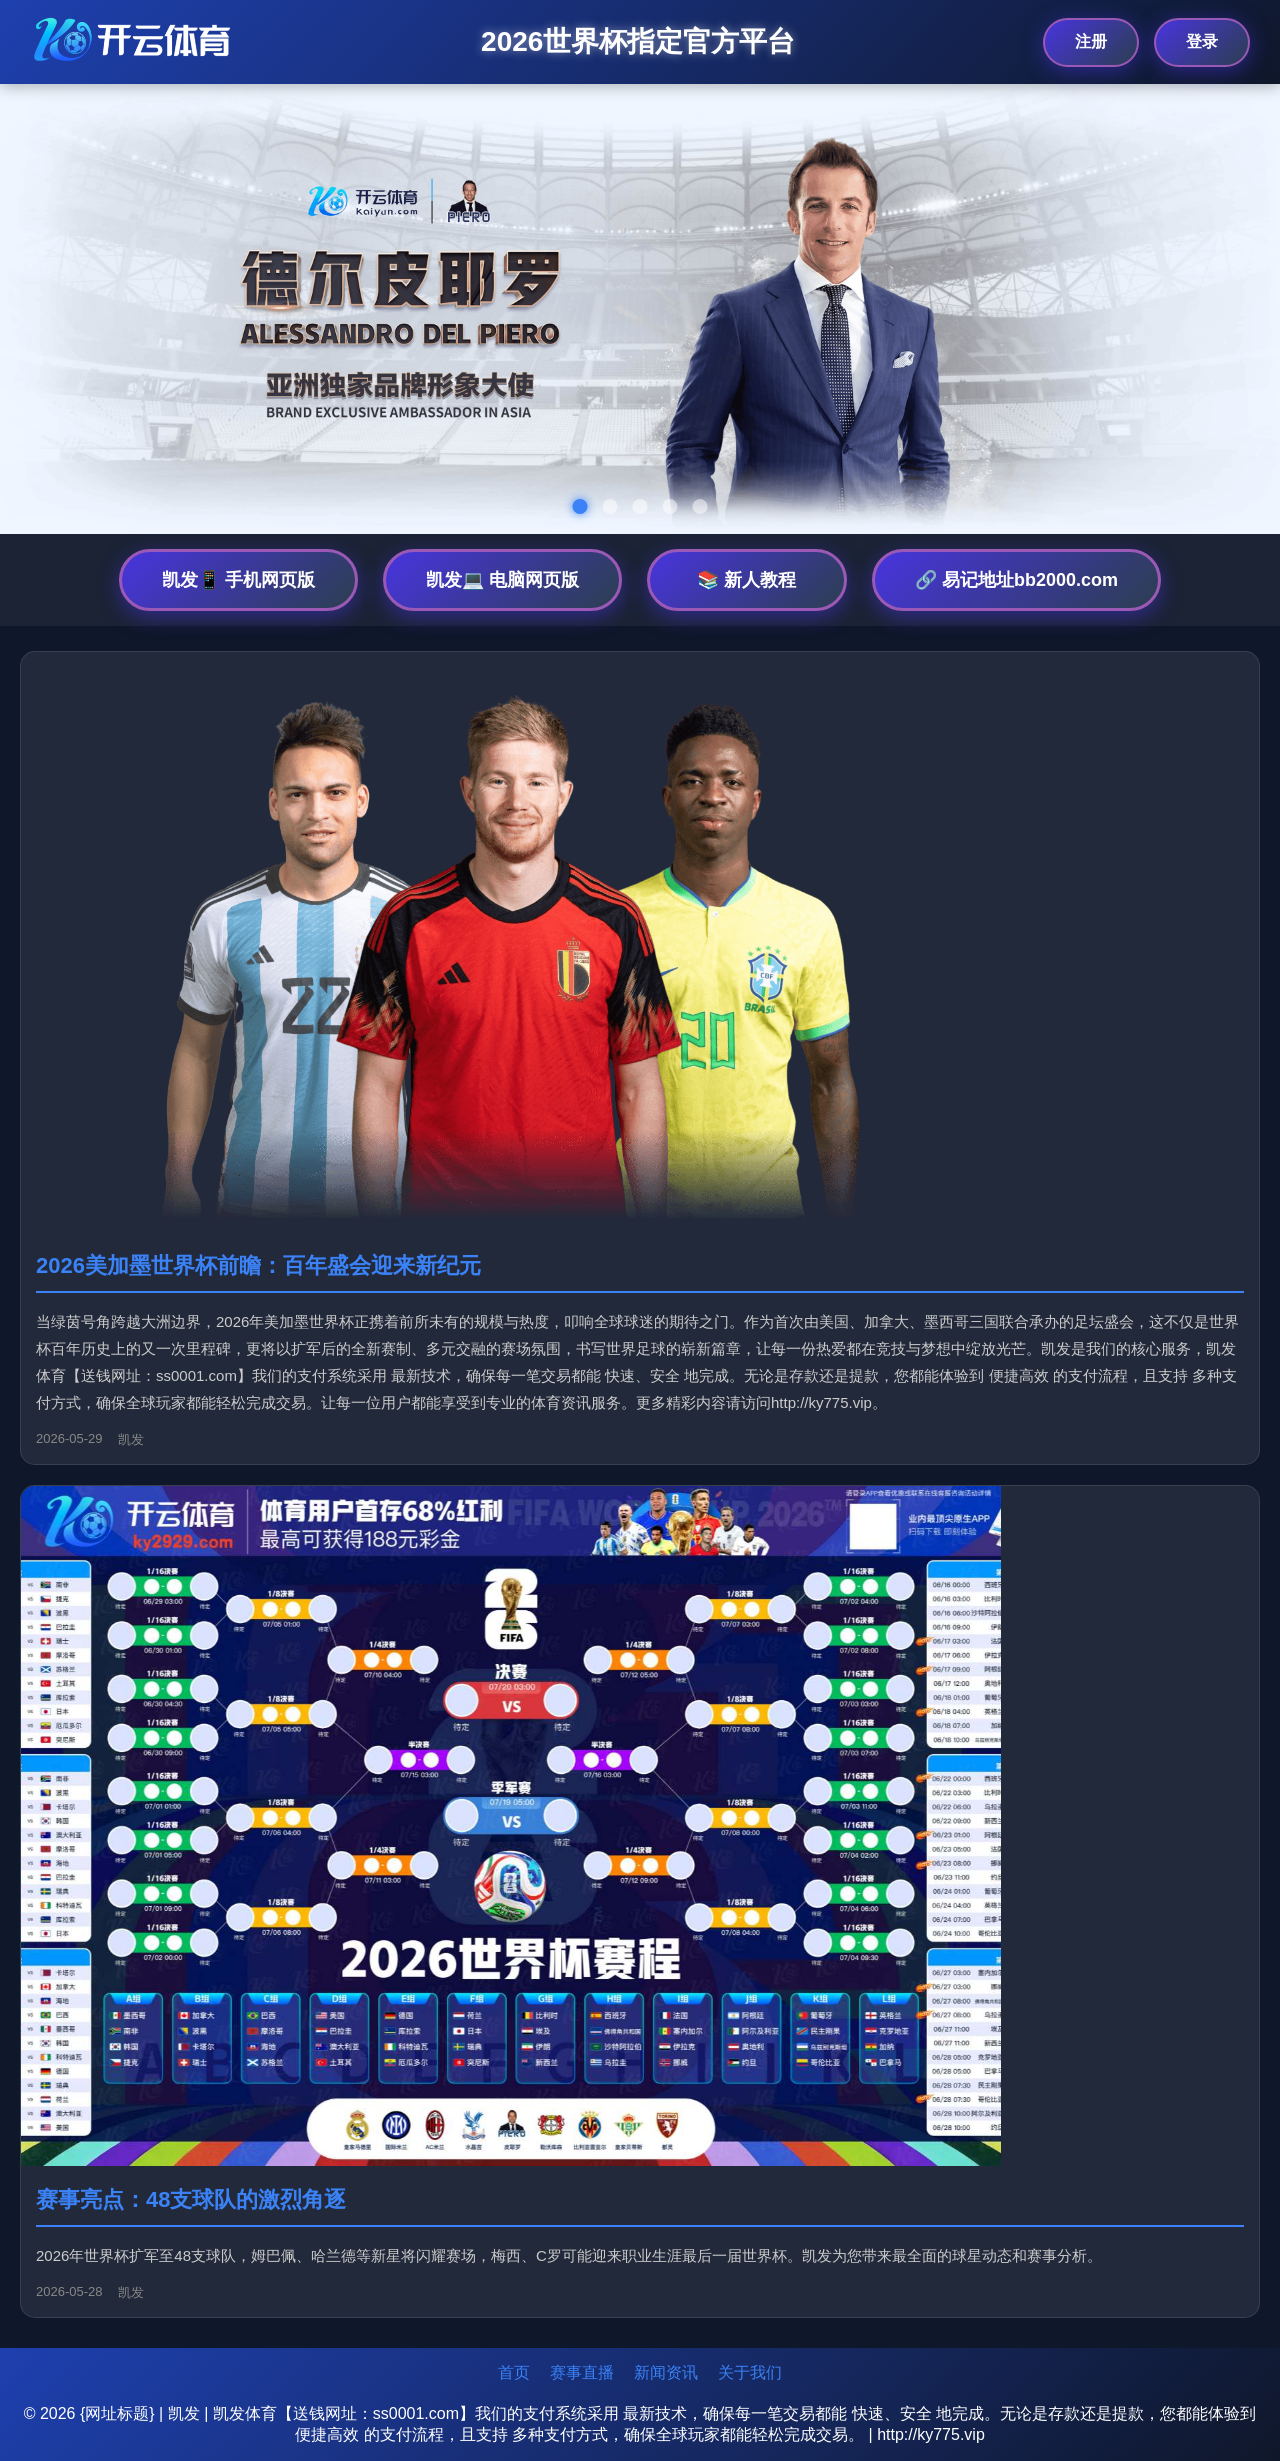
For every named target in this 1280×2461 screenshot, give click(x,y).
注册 (1091, 41)
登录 (1202, 41)
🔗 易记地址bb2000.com (1016, 580)
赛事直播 (582, 2372)
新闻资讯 (666, 2372)
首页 (514, 2372)
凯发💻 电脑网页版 (502, 580)
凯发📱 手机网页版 (238, 580)
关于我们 (750, 2372)
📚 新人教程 (746, 580)
